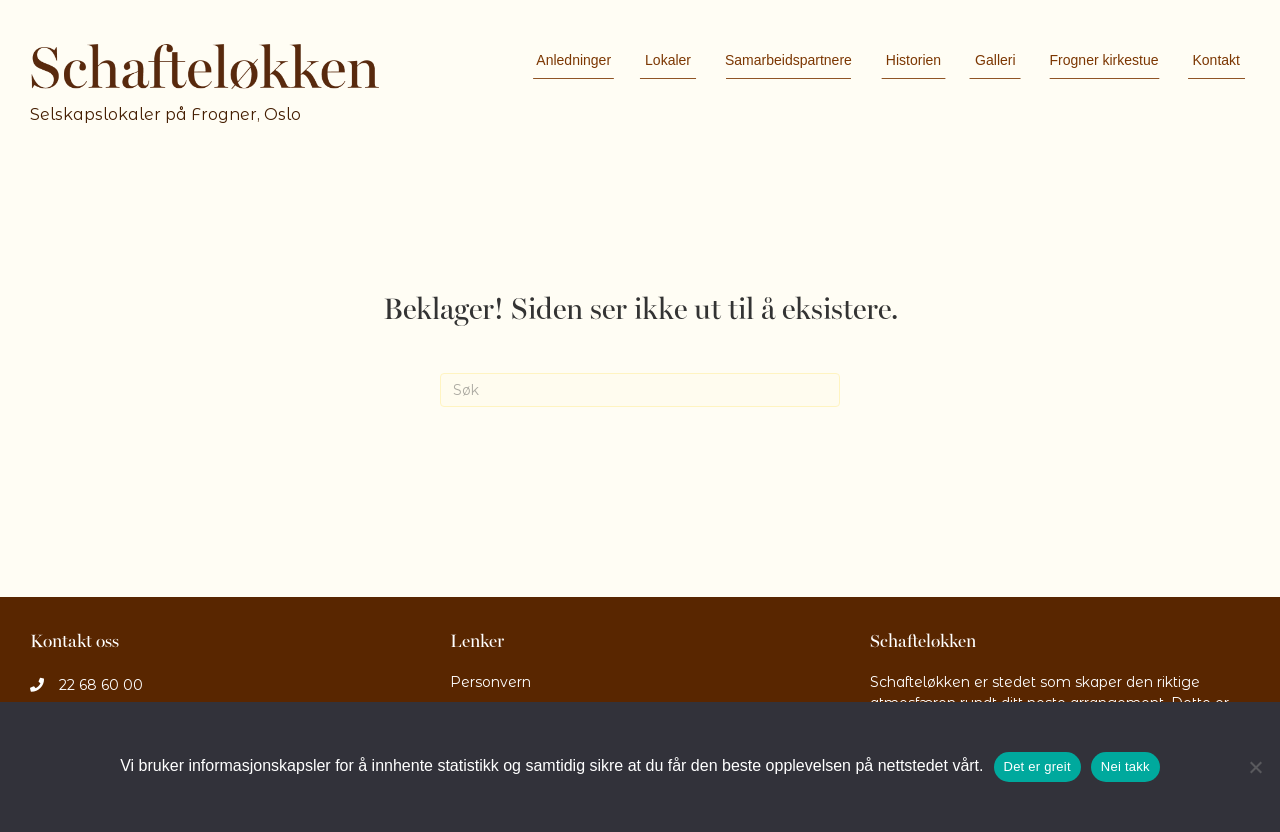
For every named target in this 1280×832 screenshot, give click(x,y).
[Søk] (640, 390)
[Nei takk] (1255, 767)
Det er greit (1037, 766)
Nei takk (1125, 766)
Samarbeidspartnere (788, 60)
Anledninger (573, 60)
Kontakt (1216, 60)
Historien (913, 60)
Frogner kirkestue (1104, 60)
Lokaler (668, 60)
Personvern (490, 682)
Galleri (995, 60)
